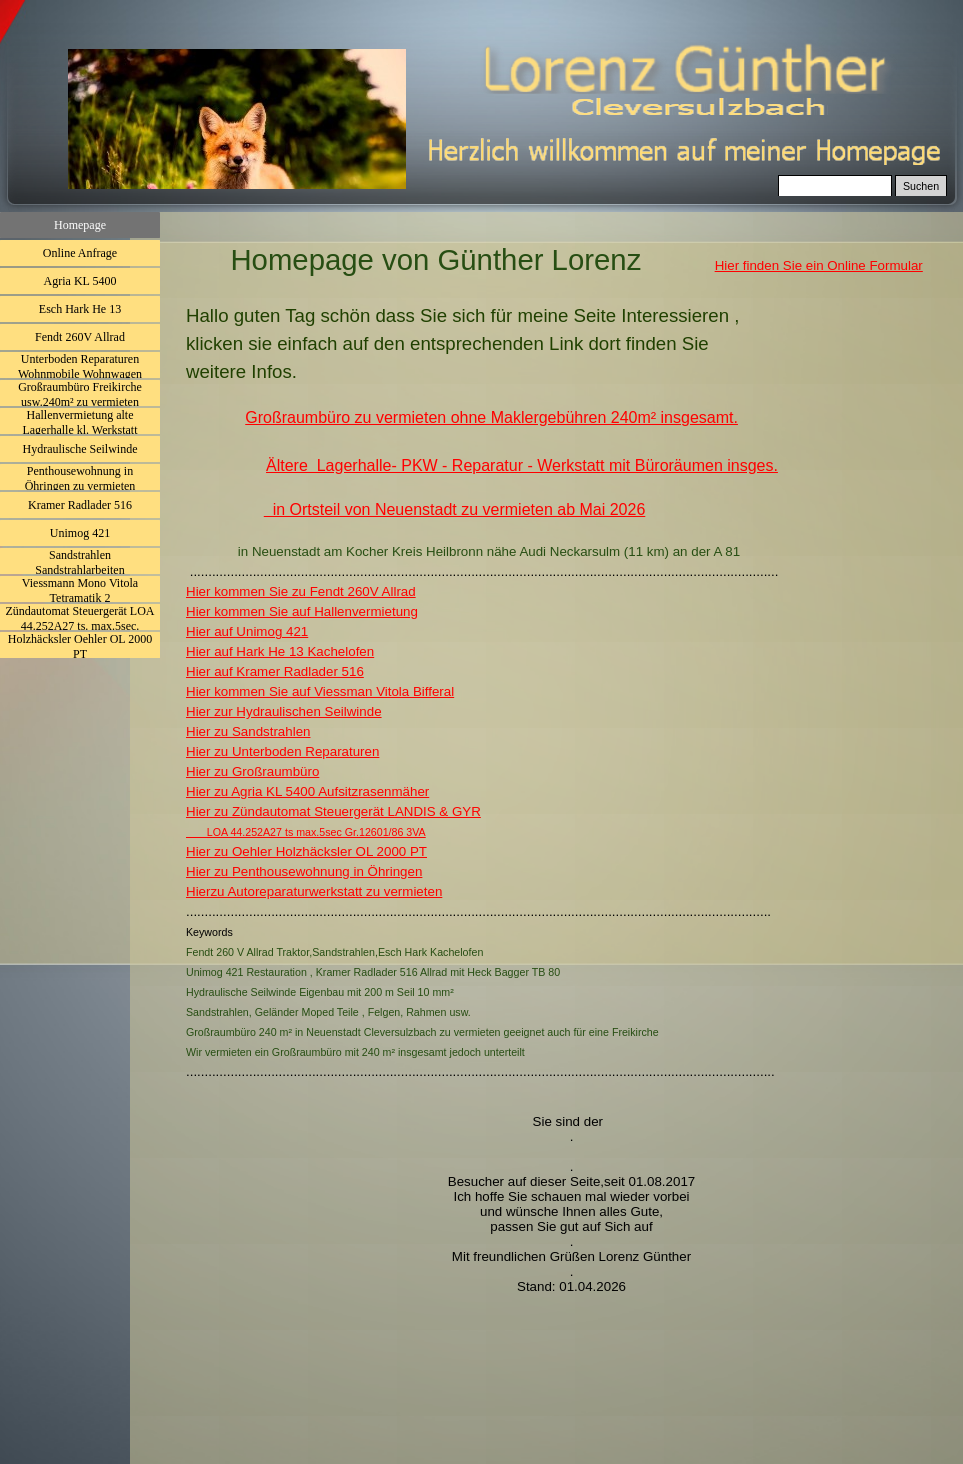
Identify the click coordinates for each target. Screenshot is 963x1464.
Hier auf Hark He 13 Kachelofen (280, 651)
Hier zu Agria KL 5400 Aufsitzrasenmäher (307, 791)
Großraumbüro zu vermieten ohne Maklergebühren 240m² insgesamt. (491, 417)
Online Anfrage (80, 253)
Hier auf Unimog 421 (247, 631)
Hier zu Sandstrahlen (248, 731)
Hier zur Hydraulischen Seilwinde (284, 711)
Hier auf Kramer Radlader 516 (275, 671)
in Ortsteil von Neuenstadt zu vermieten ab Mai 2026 (455, 509)
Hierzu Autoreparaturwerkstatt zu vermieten (314, 891)
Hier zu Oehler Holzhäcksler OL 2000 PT (306, 851)
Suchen (921, 186)
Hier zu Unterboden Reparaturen (282, 751)
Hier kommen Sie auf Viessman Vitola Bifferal (320, 691)
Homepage (80, 225)
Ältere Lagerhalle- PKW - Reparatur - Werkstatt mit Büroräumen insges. (522, 465)
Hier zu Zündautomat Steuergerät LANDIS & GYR (333, 811)
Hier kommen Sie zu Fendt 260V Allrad (301, 591)
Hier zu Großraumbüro (252, 771)
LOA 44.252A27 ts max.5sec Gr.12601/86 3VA (306, 832)
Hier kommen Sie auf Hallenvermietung (302, 611)
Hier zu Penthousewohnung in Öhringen (304, 871)
